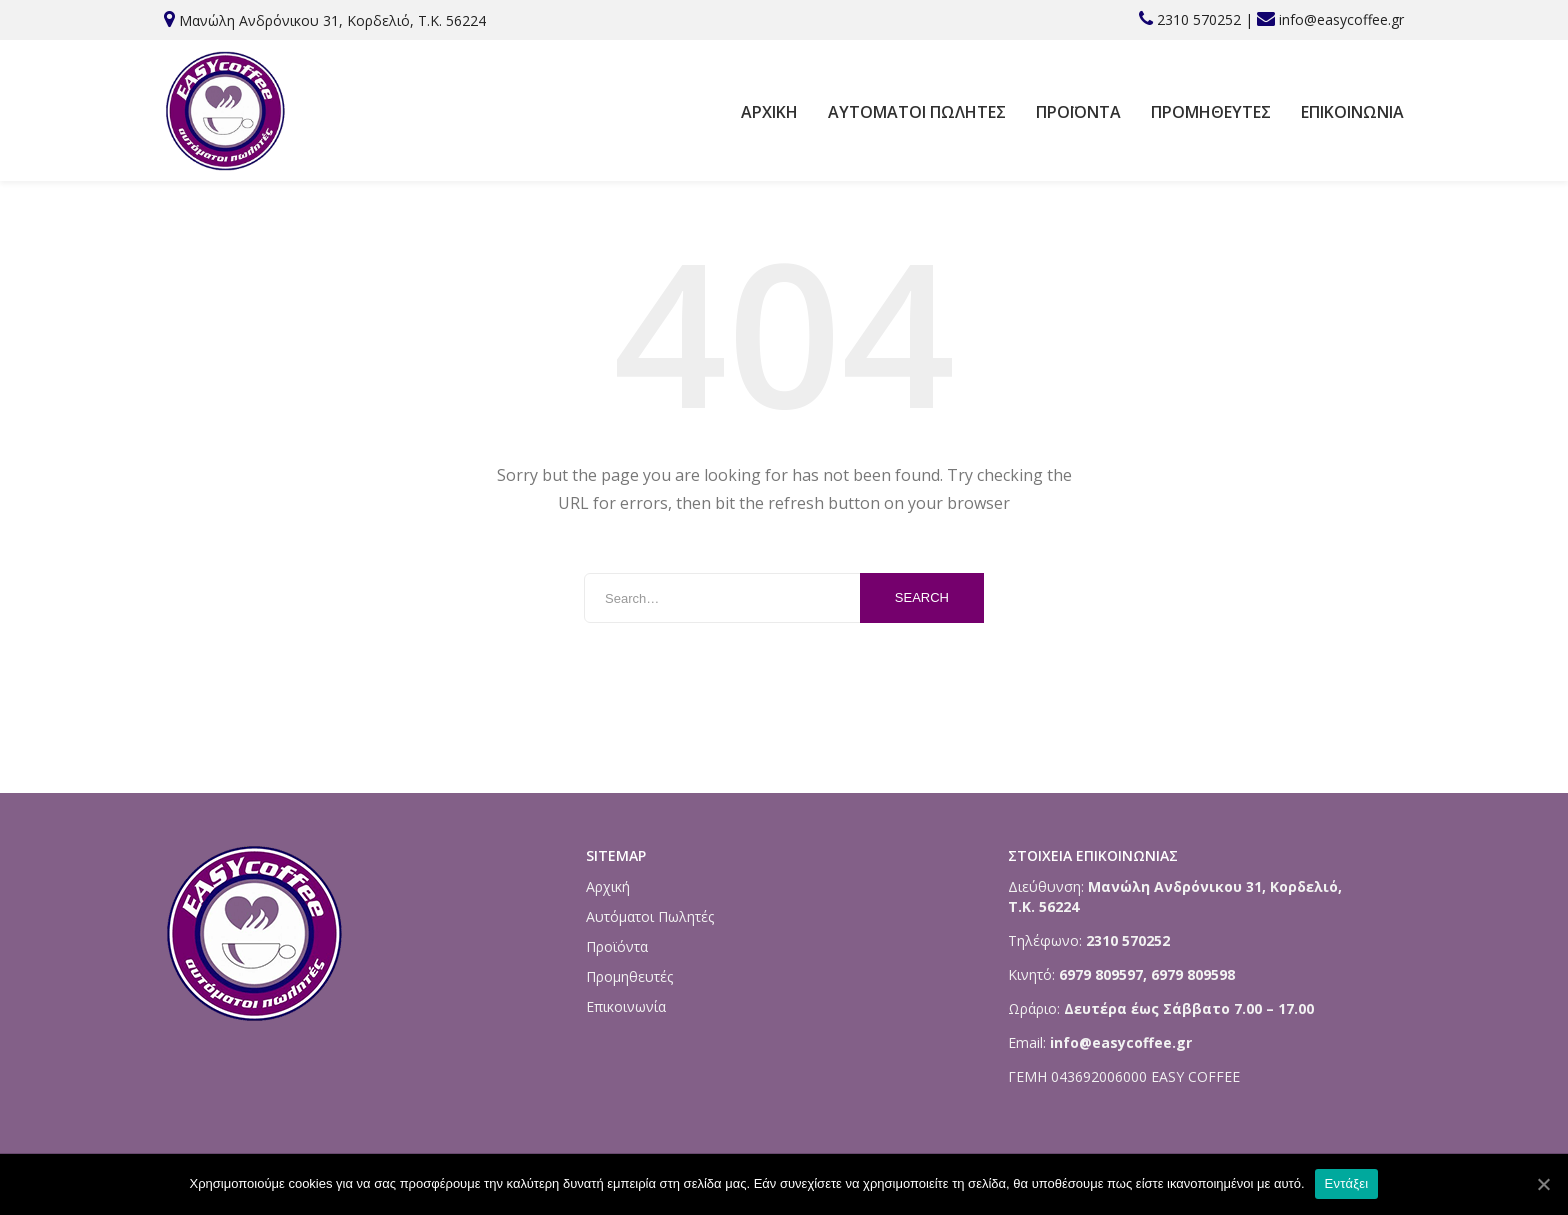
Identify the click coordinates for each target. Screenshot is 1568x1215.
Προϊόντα (1078, 112)
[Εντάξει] (1543, 1184)
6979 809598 (1193, 974)
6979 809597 (1099, 974)
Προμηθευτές (1211, 112)
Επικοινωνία (1352, 112)
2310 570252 (1199, 19)
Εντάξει (1347, 1183)
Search (922, 597)
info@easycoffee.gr (1341, 19)
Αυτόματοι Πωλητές (917, 112)
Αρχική (769, 112)
